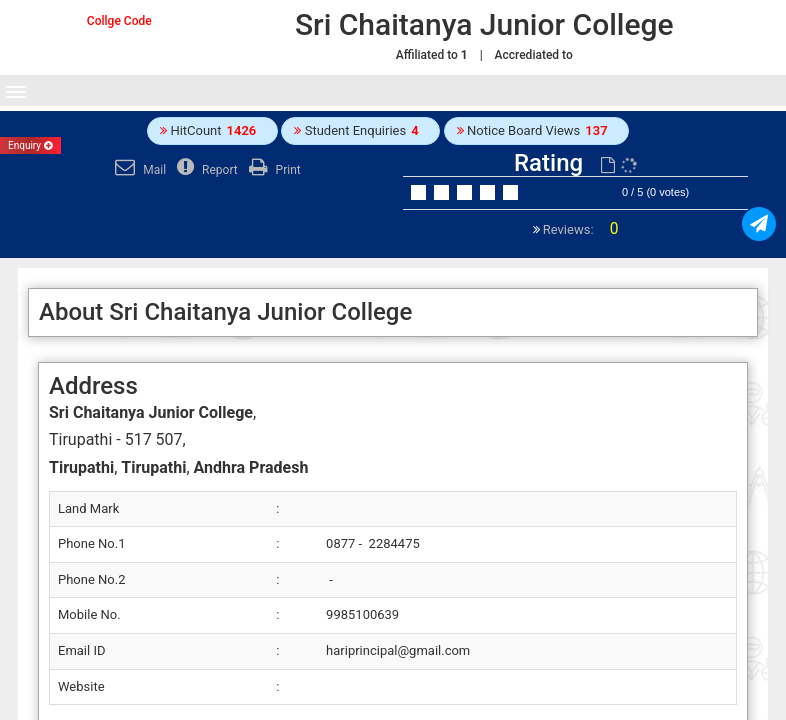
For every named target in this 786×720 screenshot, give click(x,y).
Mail (138, 170)
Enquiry (30, 145)
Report (205, 170)
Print (272, 170)
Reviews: (579, 229)
